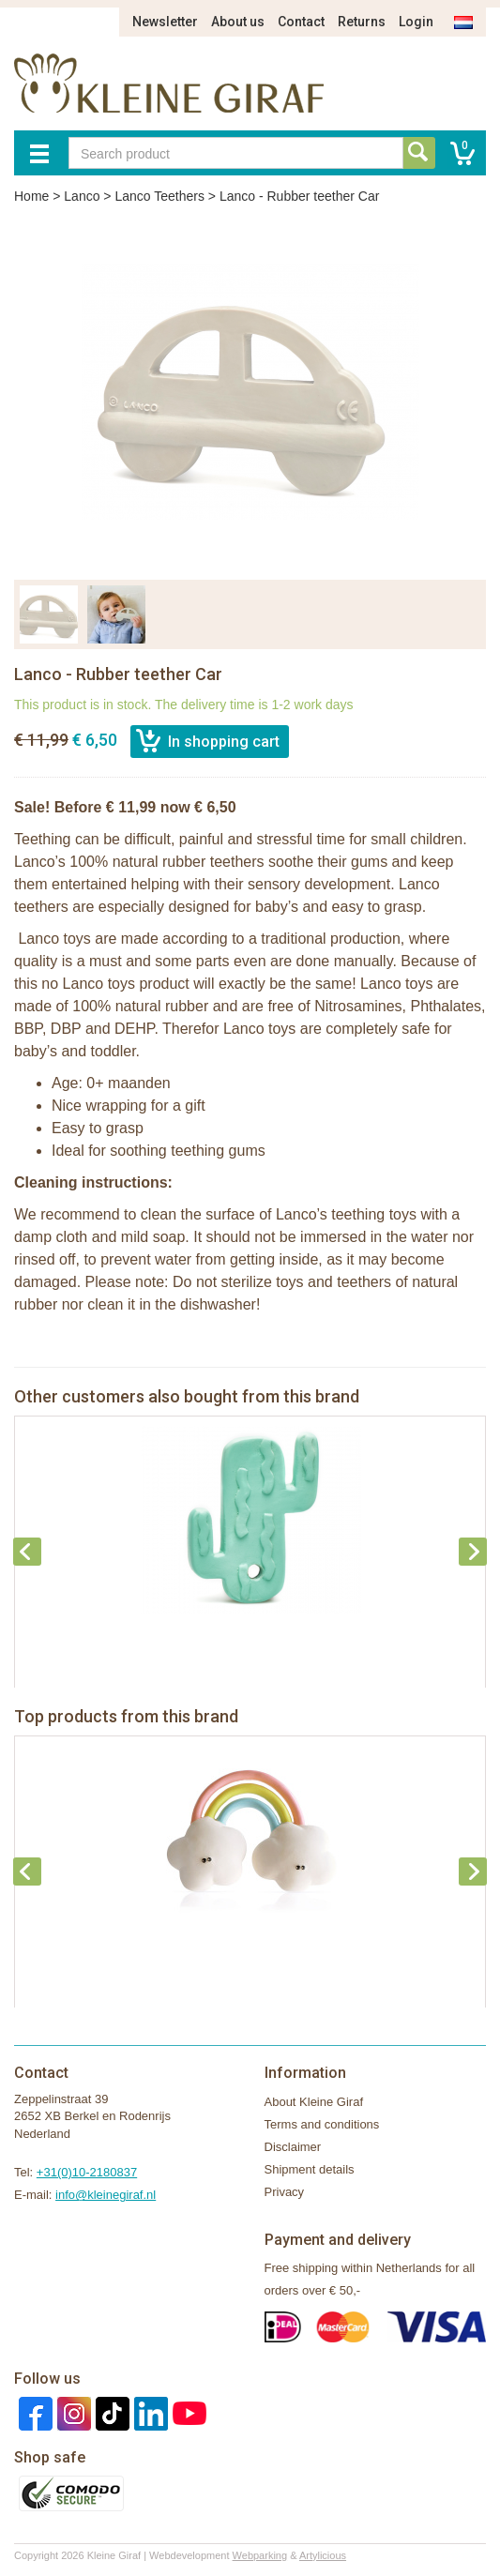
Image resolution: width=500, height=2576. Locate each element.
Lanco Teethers (159, 196)
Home (31, 196)
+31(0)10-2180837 (87, 2172)
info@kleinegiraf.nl (105, 2195)
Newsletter (165, 21)
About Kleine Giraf (314, 2102)
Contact (301, 21)
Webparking (260, 2555)
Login (416, 21)
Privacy (285, 2192)
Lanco (81, 196)
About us (238, 21)
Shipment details (310, 2169)
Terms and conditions (322, 2124)
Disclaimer (293, 2147)
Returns (362, 21)
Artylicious (322, 2555)
